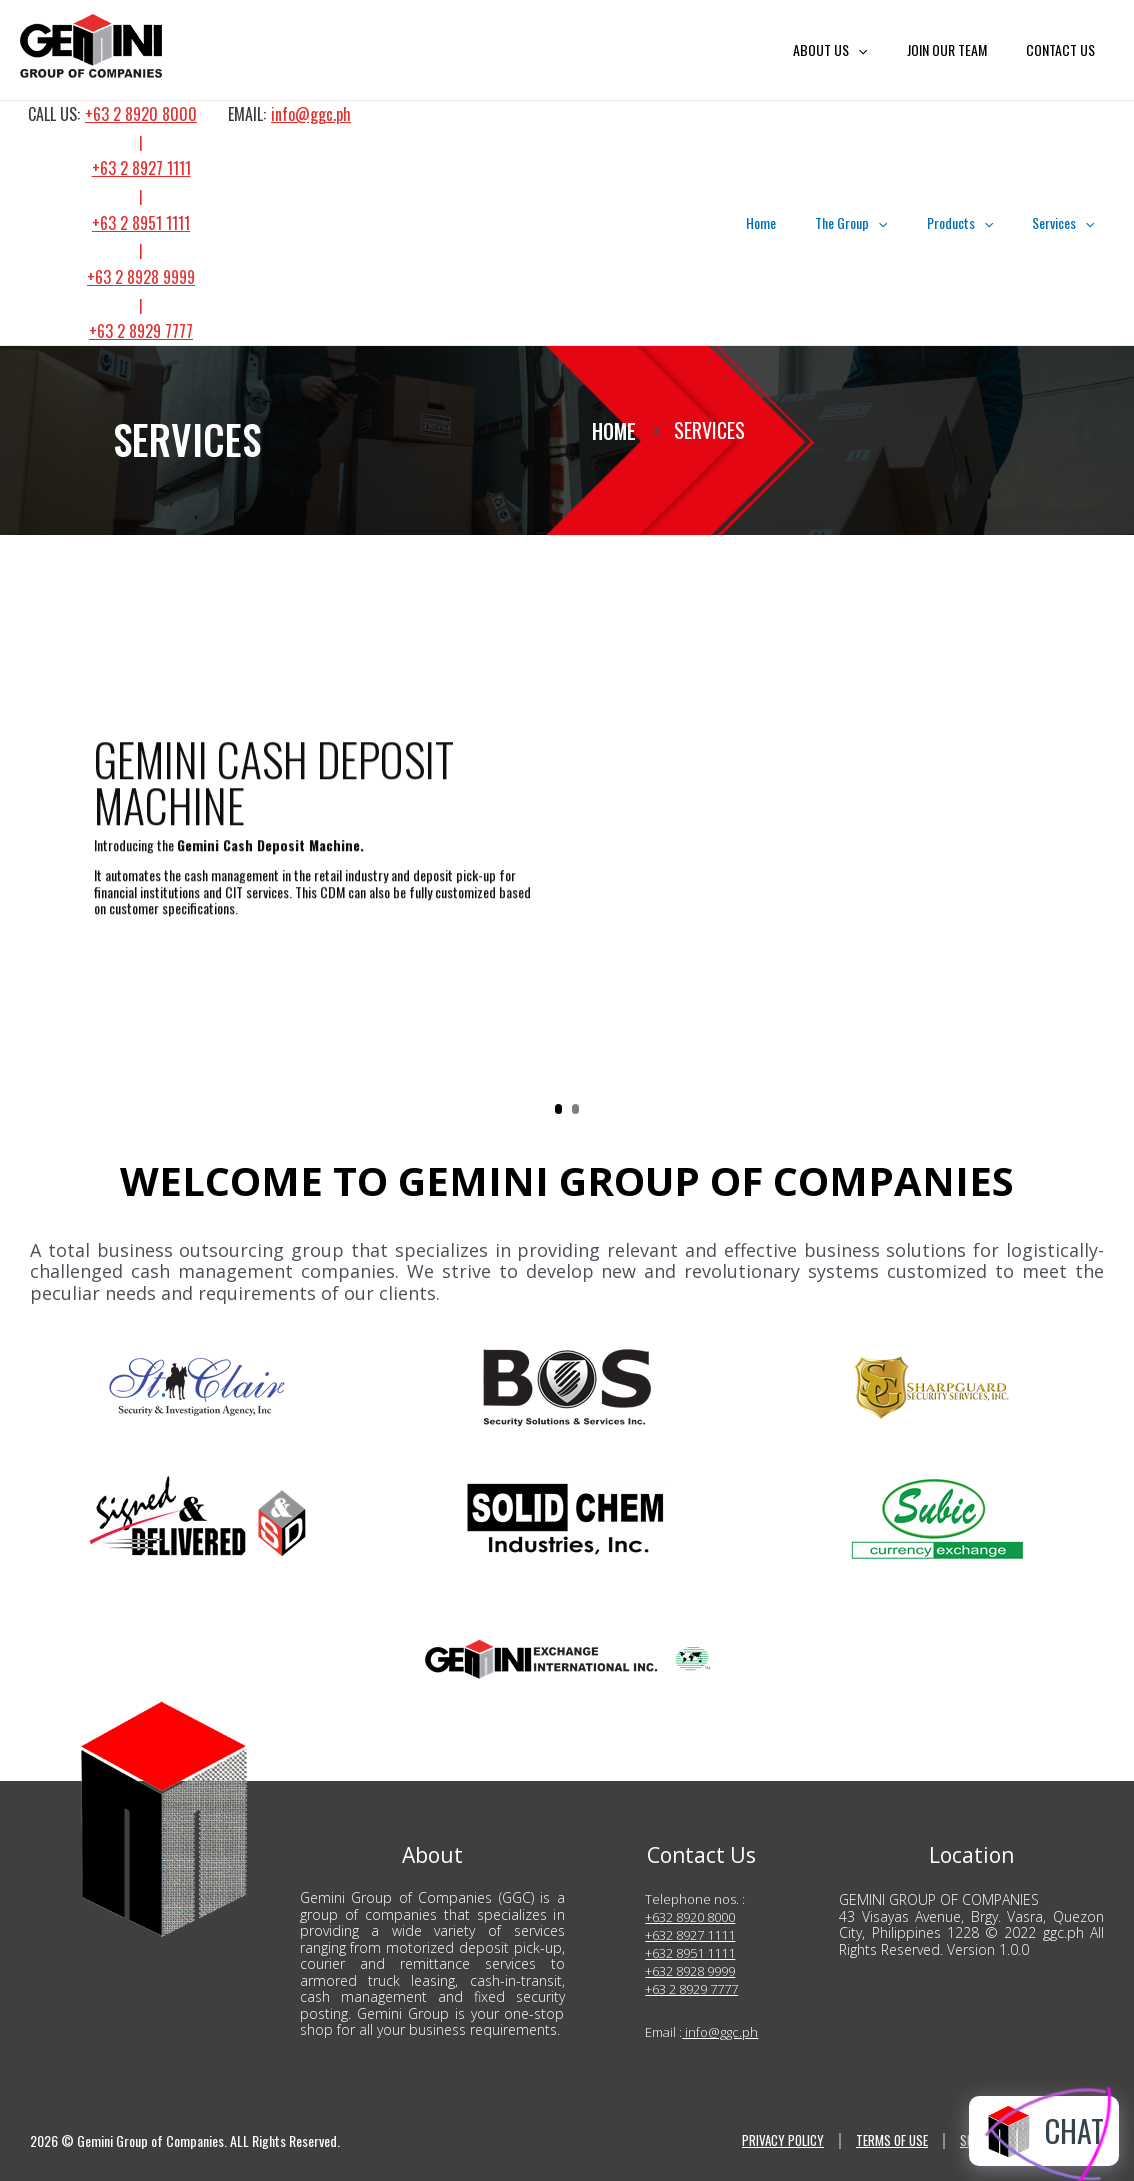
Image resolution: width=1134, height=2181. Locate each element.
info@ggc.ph (311, 114)
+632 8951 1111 (690, 1953)
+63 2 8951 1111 (141, 223)
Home (800, 222)
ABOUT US (858, 50)
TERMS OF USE (887, 2141)
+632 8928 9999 (690, 1971)
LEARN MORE (165, 1013)
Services (1069, 223)
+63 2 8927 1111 (141, 168)
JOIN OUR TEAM (963, 49)
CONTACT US (1065, 49)
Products (976, 223)
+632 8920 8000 (690, 1917)
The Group (879, 223)
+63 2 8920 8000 (141, 114)
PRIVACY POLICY (773, 2141)
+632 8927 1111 (690, 1935)
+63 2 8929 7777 (141, 331)
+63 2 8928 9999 (141, 277)
